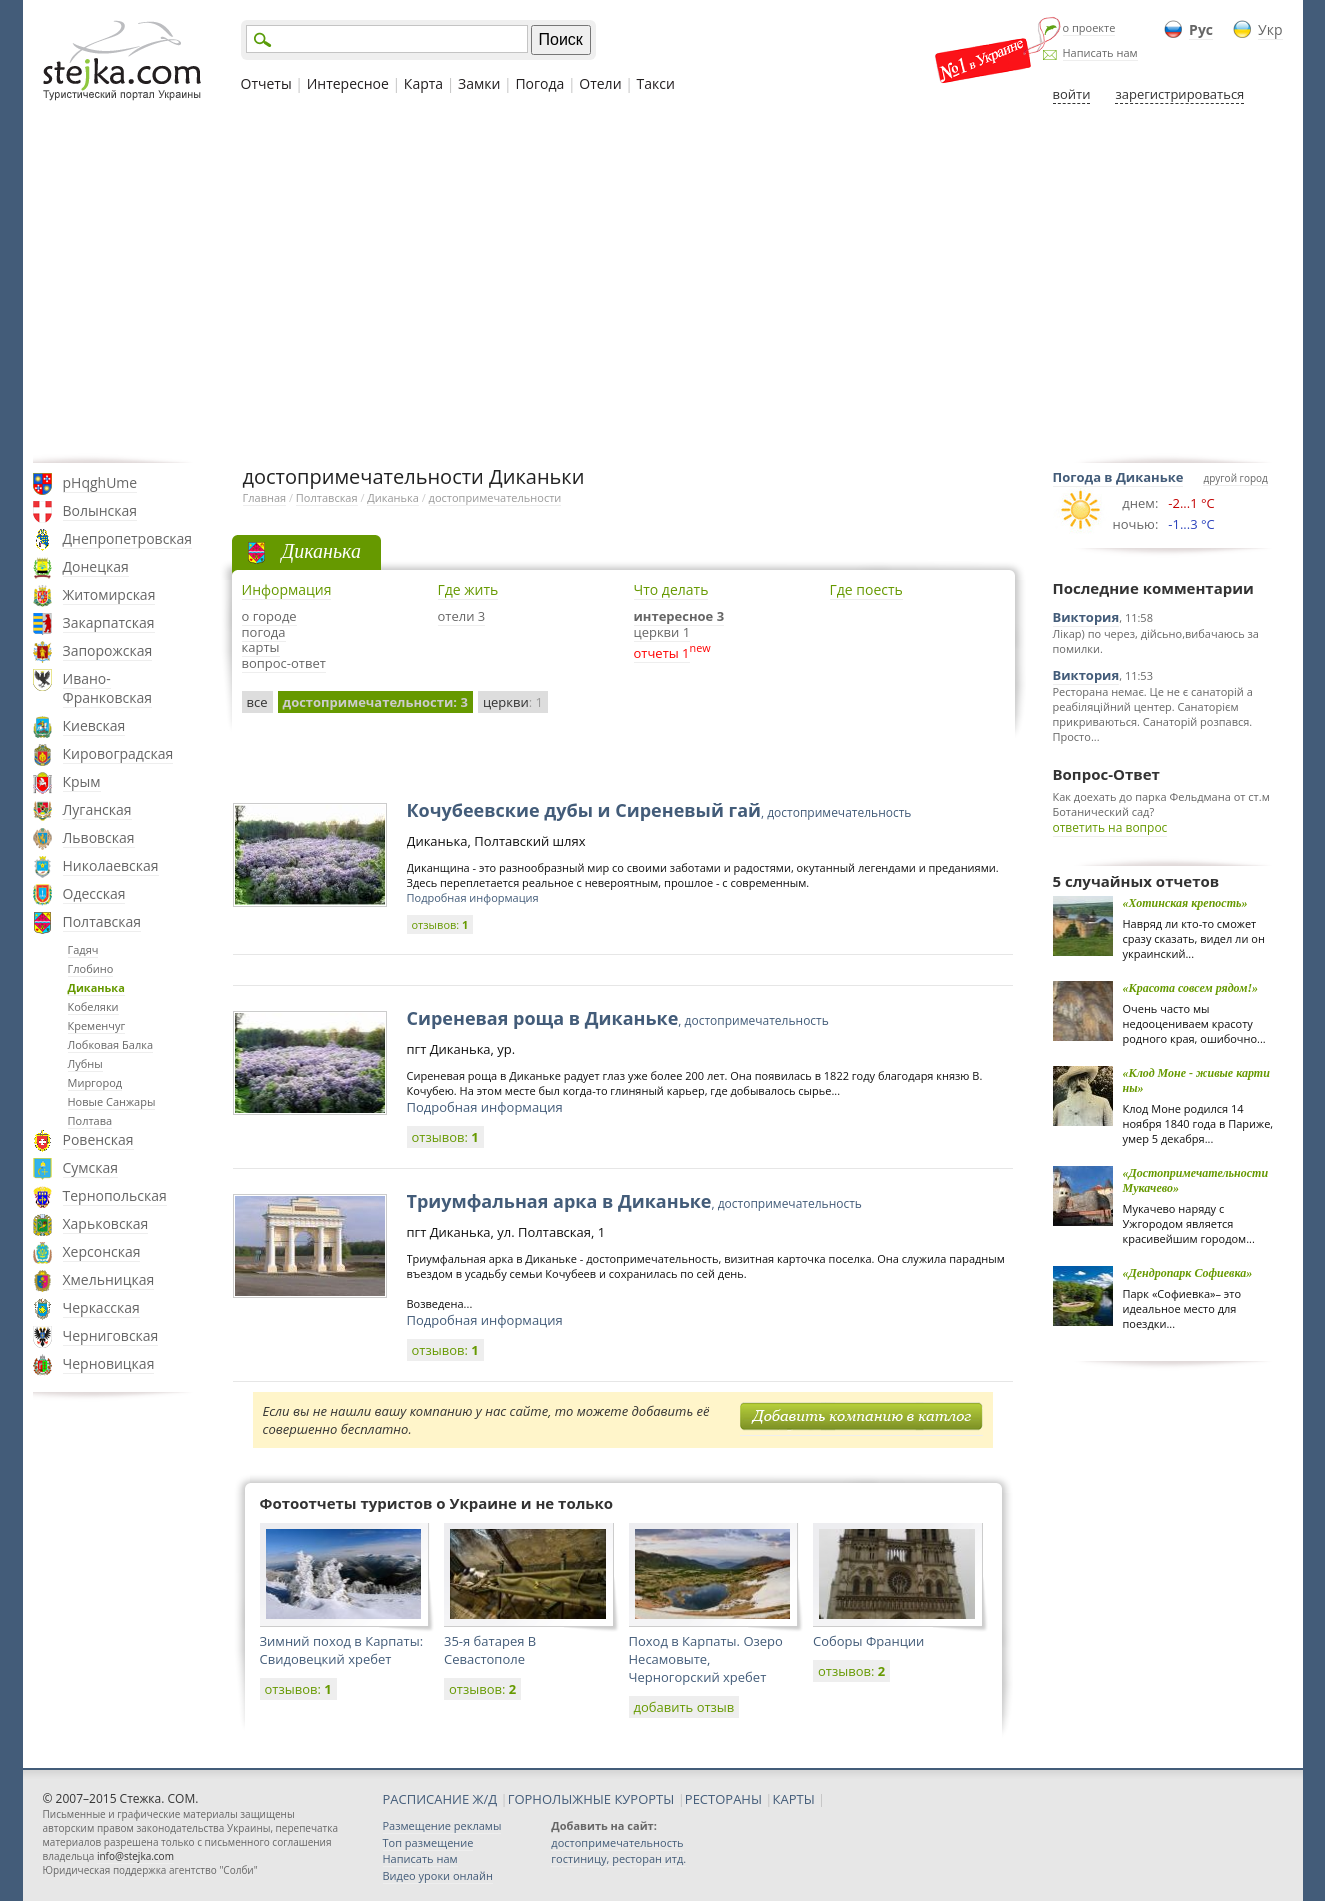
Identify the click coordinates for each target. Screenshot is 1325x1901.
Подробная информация (473, 897)
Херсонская (102, 1251)
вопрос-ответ (284, 663)
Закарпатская (109, 622)
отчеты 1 (662, 653)
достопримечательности (495, 497)
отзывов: (440, 924)
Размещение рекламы (442, 1825)
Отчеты (266, 83)
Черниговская (111, 1335)
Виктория (1086, 617)
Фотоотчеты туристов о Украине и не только (437, 1503)
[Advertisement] (663, 283)
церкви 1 (662, 632)
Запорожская (108, 650)
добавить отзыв (684, 1707)
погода (264, 632)
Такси (656, 83)
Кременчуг (97, 1025)
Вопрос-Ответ (1106, 774)
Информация (287, 589)
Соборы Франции (868, 1641)
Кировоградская (118, 753)
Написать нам (1100, 52)
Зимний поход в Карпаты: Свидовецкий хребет (342, 1650)
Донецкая (96, 566)
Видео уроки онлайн (438, 1875)
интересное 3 (679, 616)
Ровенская (98, 1139)
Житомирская (109, 594)
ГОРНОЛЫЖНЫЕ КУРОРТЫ (591, 1799)
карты (261, 647)
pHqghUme (100, 482)
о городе (269, 616)
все (257, 702)
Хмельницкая (109, 1279)
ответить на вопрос (1110, 827)
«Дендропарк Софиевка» (1188, 1273)
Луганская (97, 809)
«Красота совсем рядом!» (1191, 988)
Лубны (85, 1063)
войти (1072, 94)
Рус (1201, 29)
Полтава (90, 1120)
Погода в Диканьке (1118, 477)
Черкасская (101, 1307)
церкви (513, 702)
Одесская (94, 893)
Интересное (348, 83)
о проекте (1089, 27)
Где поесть (866, 589)
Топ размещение (428, 1842)
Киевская (94, 725)
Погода (539, 83)
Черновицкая (109, 1363)
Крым (82, 781)
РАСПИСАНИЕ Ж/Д (440, 1799)
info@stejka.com (135, 1856)
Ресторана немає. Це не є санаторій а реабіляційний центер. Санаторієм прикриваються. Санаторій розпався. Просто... (1153, 714)
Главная (265, 497)
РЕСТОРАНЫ (723, 1799)
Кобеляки (93, 1006)
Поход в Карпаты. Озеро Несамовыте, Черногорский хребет (706, 1659)
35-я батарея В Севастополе (490, 1650)
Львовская (99, 837)
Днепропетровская (128, 538)
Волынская (100, 510)
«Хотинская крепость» (1185, 903)
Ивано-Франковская (108, 688)
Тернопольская (115, 1195)
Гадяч (83, 949)
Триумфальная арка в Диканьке (634, 1201)
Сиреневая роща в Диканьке (618, 1018)
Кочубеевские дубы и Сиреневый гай (659, 810)
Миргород (95, 1082)
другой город (1235, 478)
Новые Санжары (112, 1101)
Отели (600, 83)
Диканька (96, 987)
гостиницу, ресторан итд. (618, 1858)
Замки (479, 83)
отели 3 (462, 616)
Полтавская (102, 921)
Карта (423, 83)
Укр (1270, 29)
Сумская (91, 1167)
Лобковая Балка (111, 1044)
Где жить (468, 589)
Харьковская (106, 1223)
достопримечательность (617, 1842)
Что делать (671, 589)
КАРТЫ (794, 1799)
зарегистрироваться (1179, 94)
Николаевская (111, 865)
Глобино (91, 968)
